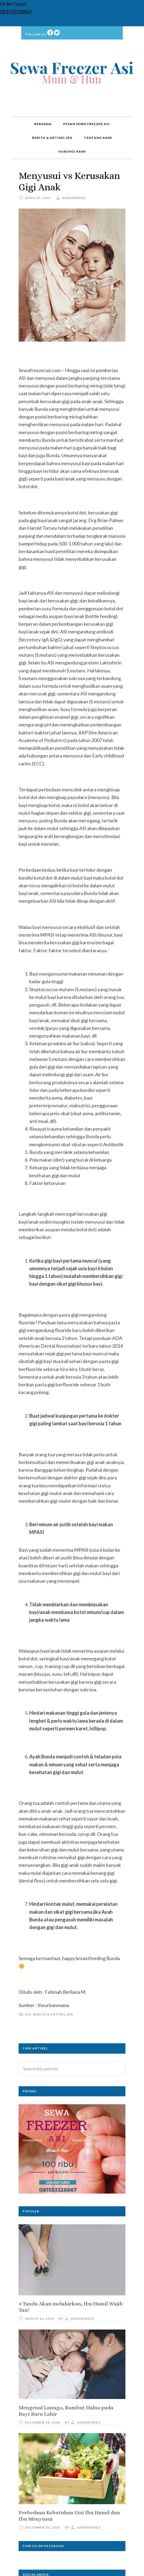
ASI (28, 2014)
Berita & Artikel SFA (53, 2014)
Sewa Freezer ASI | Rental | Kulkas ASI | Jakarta (72, 74)
